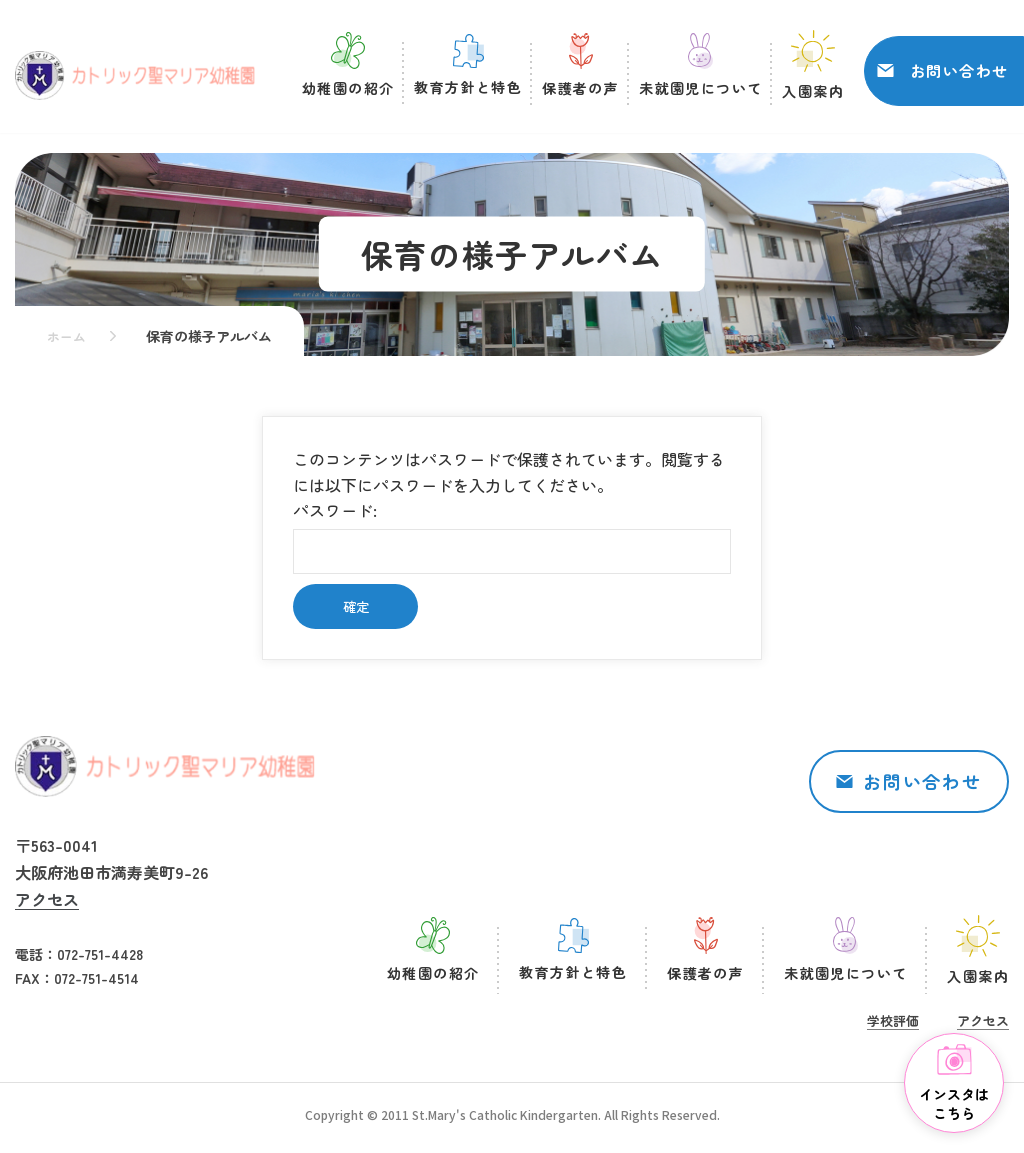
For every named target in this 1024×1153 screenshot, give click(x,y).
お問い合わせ (959, 73)
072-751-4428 (100, 954)
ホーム (68, 336)
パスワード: (512, 536)
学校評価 (893, 1020)
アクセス (47, 899)
